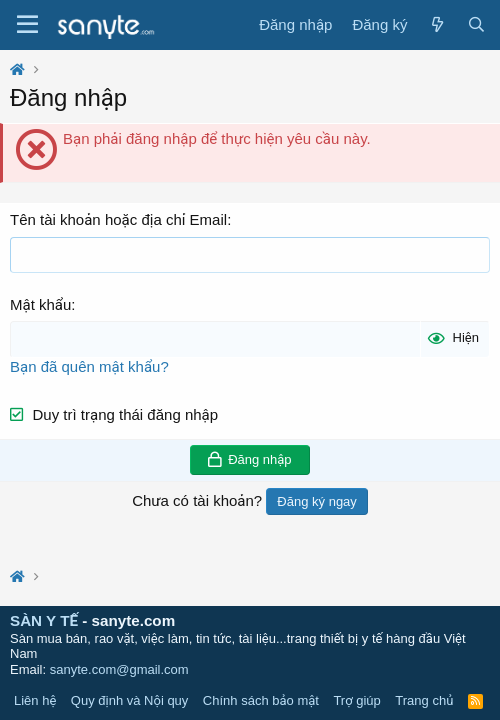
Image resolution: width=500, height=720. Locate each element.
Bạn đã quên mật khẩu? (89, 366)
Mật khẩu (40, 304)
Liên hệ (35, 700)
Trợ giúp (356, 700)
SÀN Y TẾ (44, 620)
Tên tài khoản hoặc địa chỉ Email (118, 219)
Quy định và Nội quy (130, 700)
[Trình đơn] (27, 25)
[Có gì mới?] (436, 25)
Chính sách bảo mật (261, 700)
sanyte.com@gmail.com (119, 669)
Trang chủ (424, 700)
